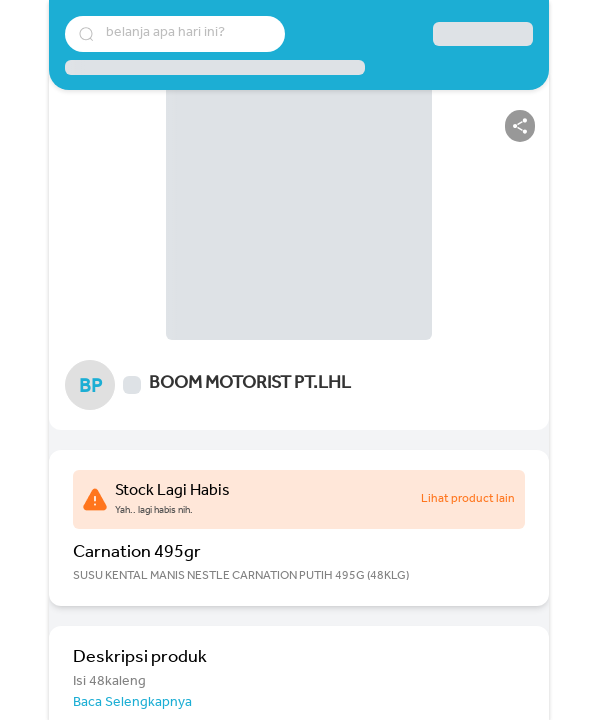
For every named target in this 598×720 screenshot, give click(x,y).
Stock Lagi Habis (172, 492)
